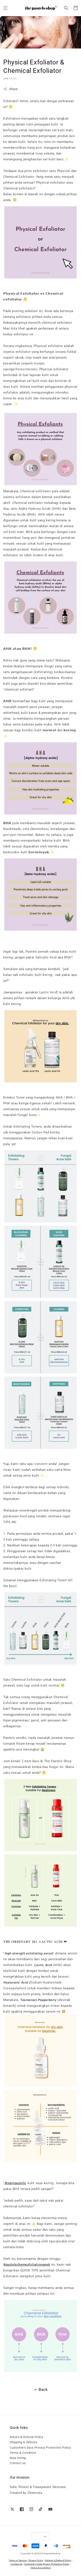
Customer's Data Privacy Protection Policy (40, 2447)
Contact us (18, 2463)
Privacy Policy (36, 2560)
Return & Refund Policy (26, 2437)
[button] (5, 8)
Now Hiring (18, 2458)
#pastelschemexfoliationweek (26, 2265)
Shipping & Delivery (23, 2442)
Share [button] (10, 89)
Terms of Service (18, 2560)
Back (40, 2389)
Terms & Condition (23, 2452)
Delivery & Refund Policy (58, 2560)
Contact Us (16, 2564)
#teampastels (15, 2183)
